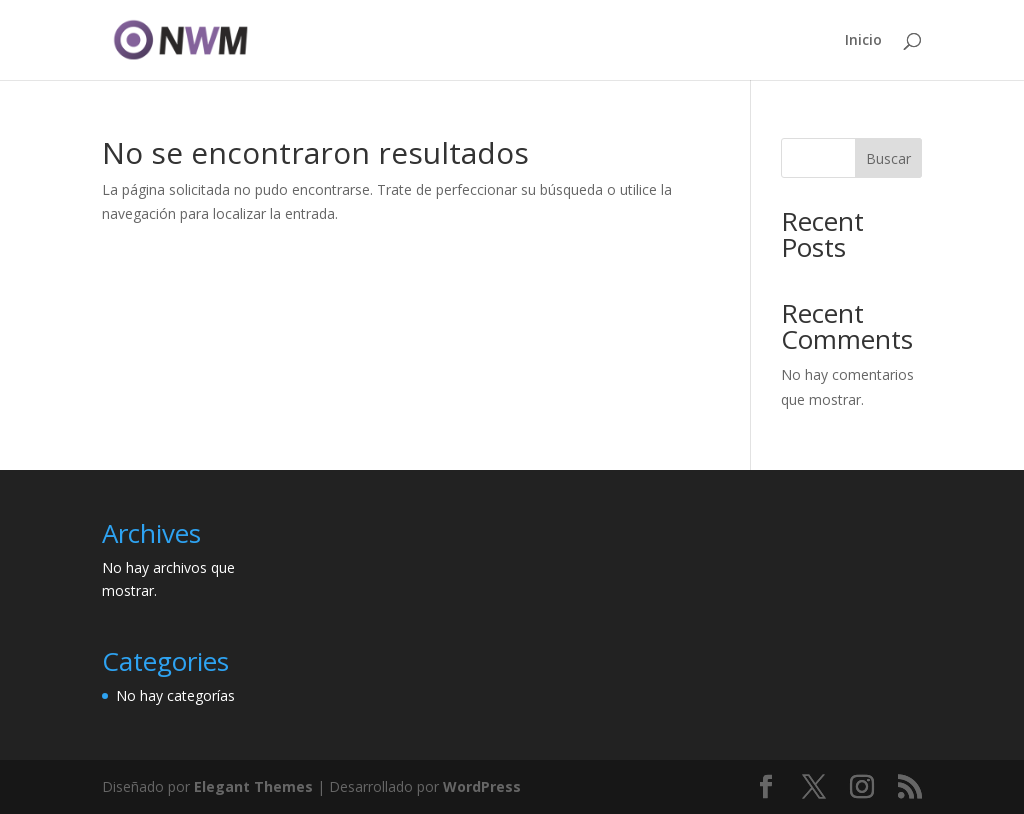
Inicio (863, 41)
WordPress (482, 786)
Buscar (888, 158)
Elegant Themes (253, 786)
